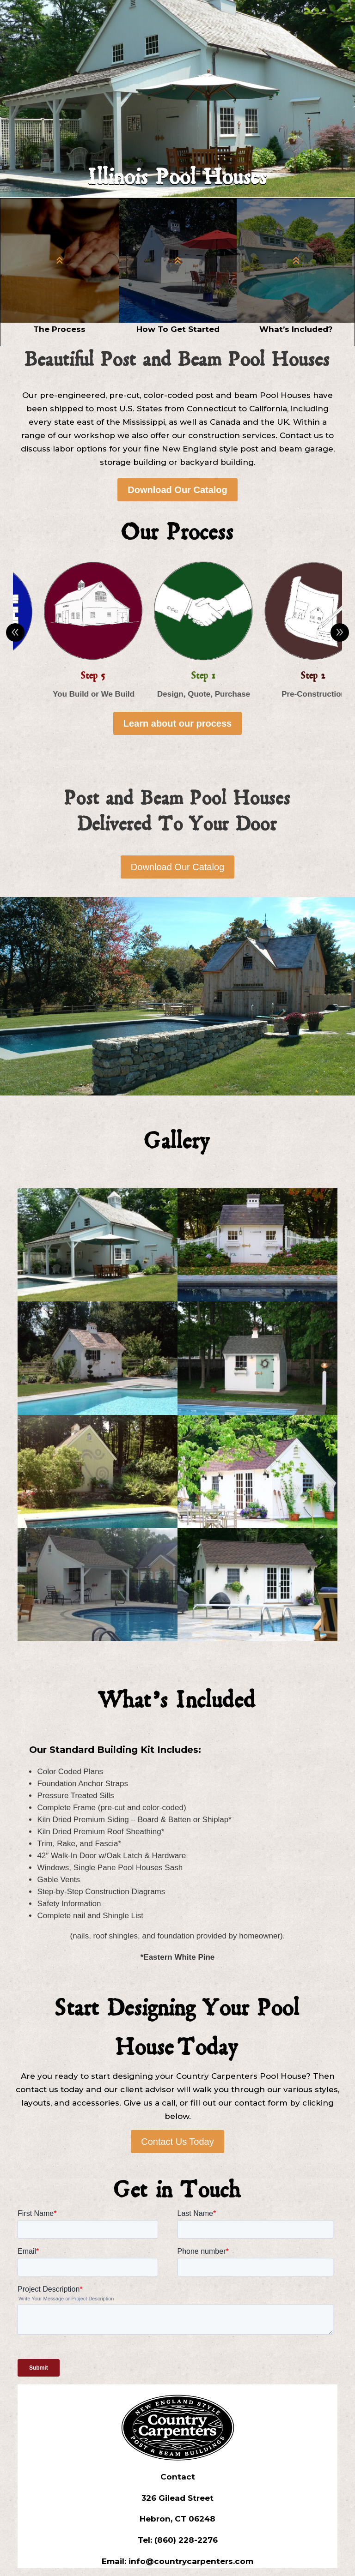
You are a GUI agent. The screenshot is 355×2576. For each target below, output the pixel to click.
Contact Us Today (177, 2142)
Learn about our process (177, 723)
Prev (15, 632)
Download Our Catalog (177, 490)
